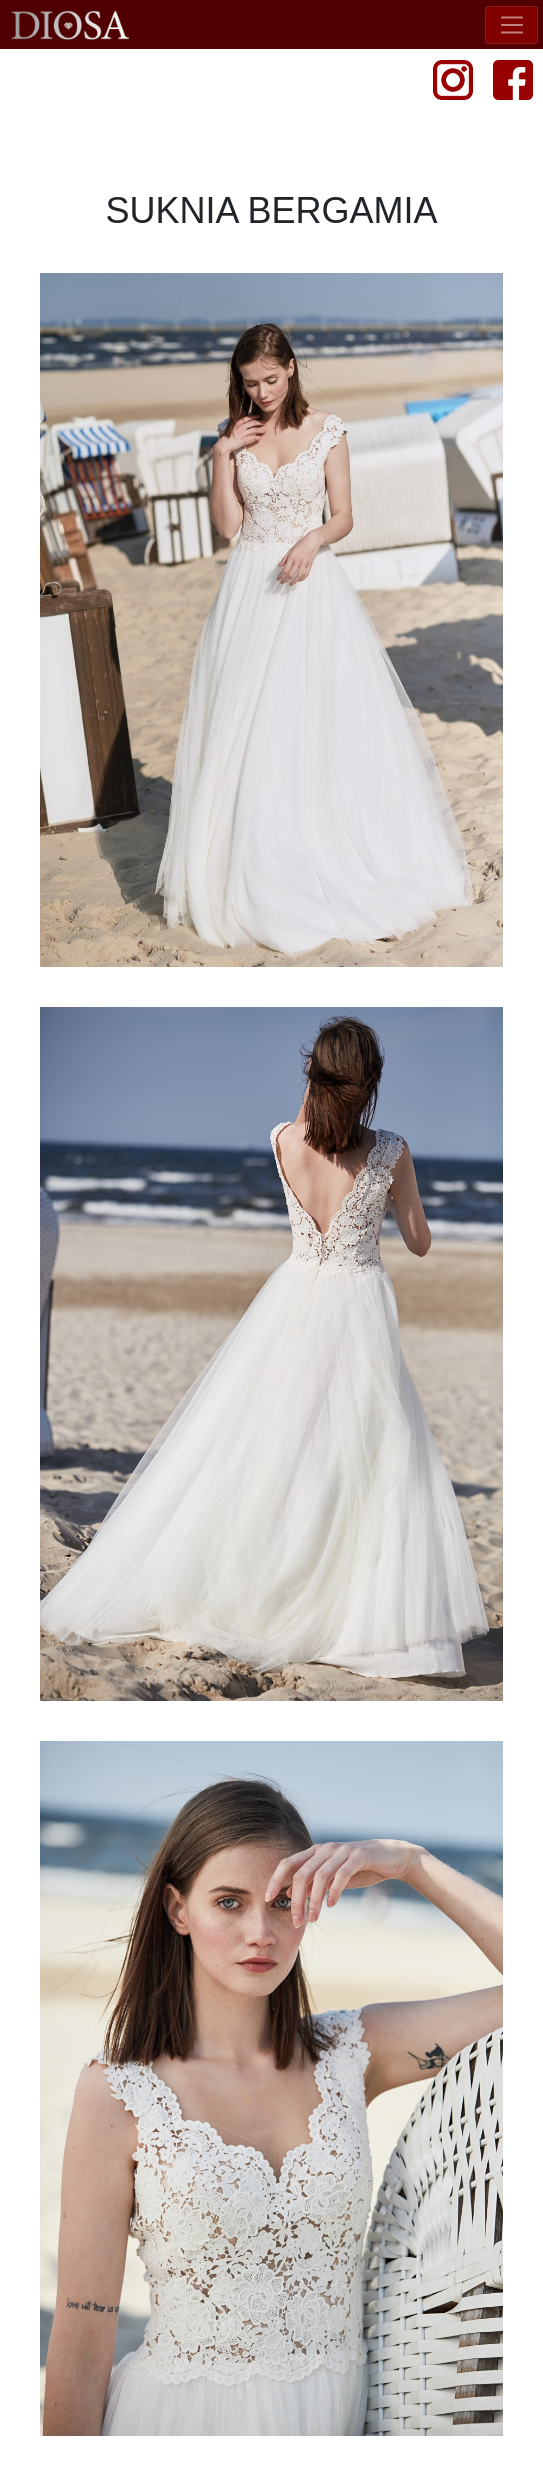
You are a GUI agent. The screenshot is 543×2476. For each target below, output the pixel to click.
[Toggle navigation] (511, 25)
